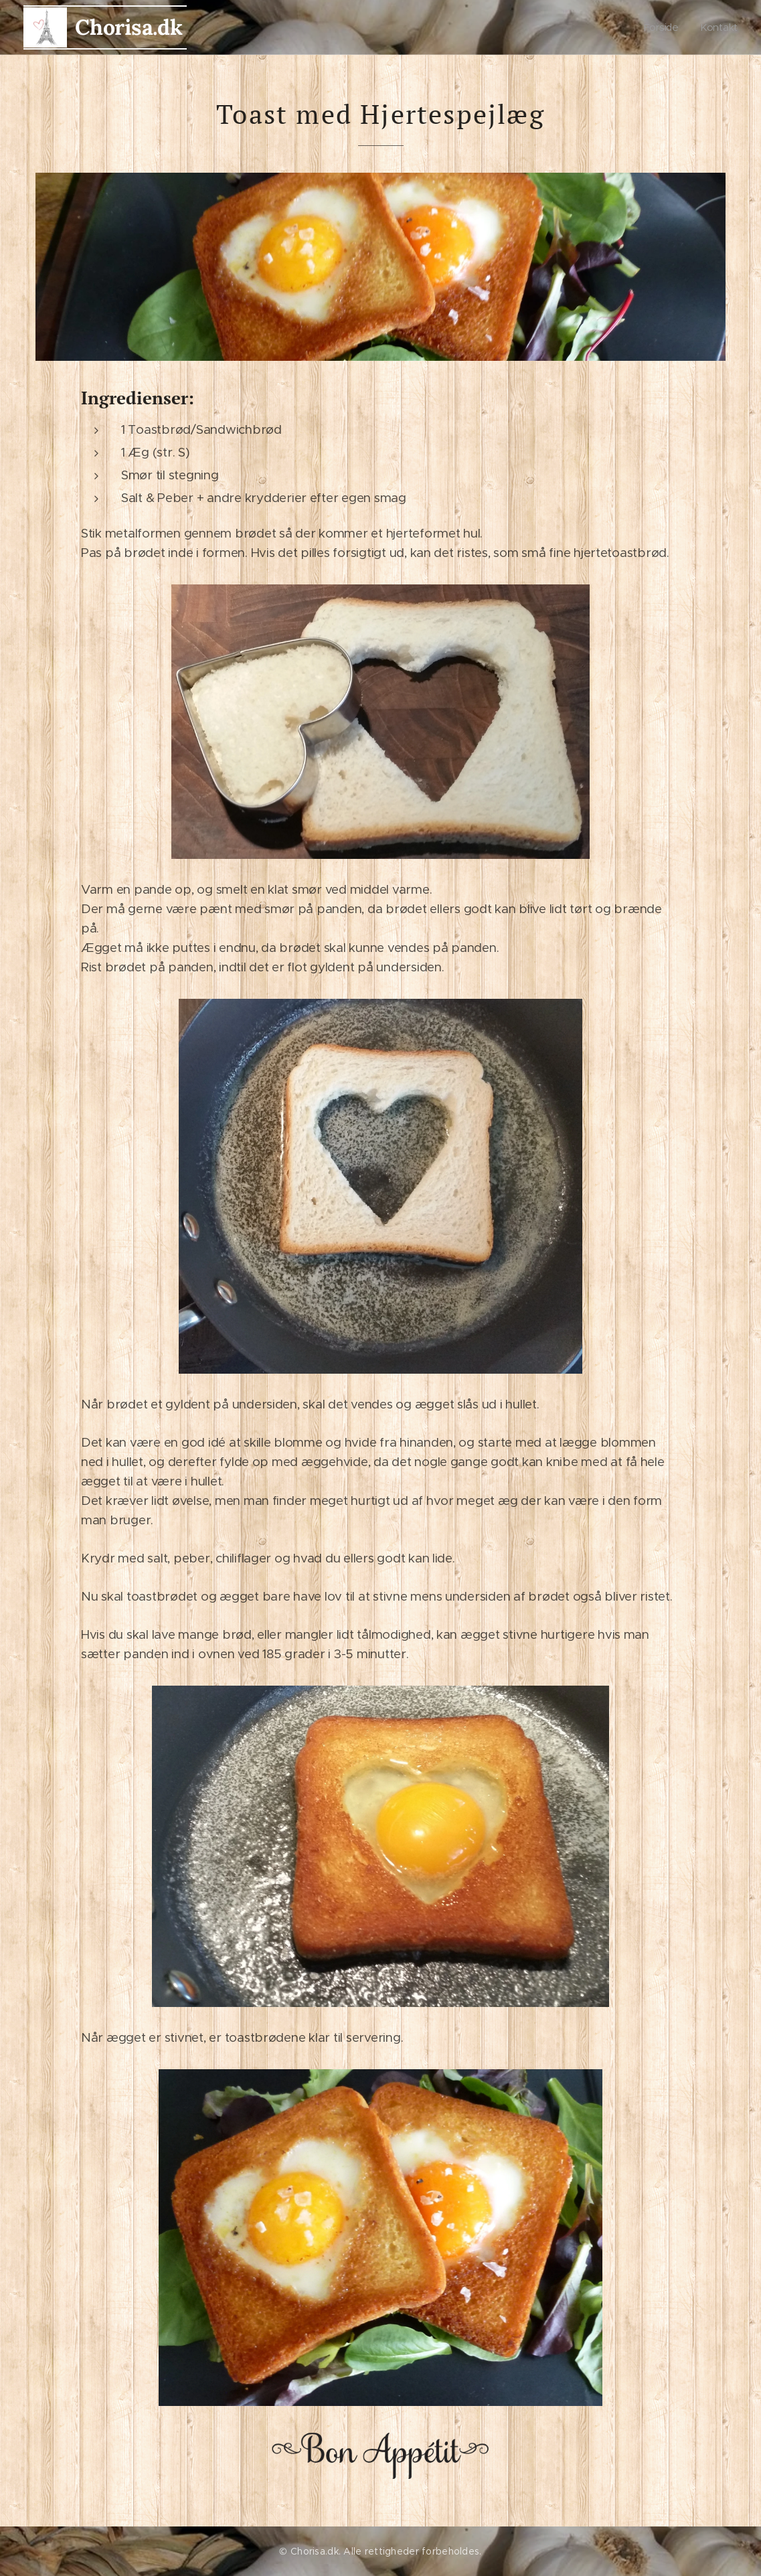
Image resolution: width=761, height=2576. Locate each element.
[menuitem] (665, 27)
